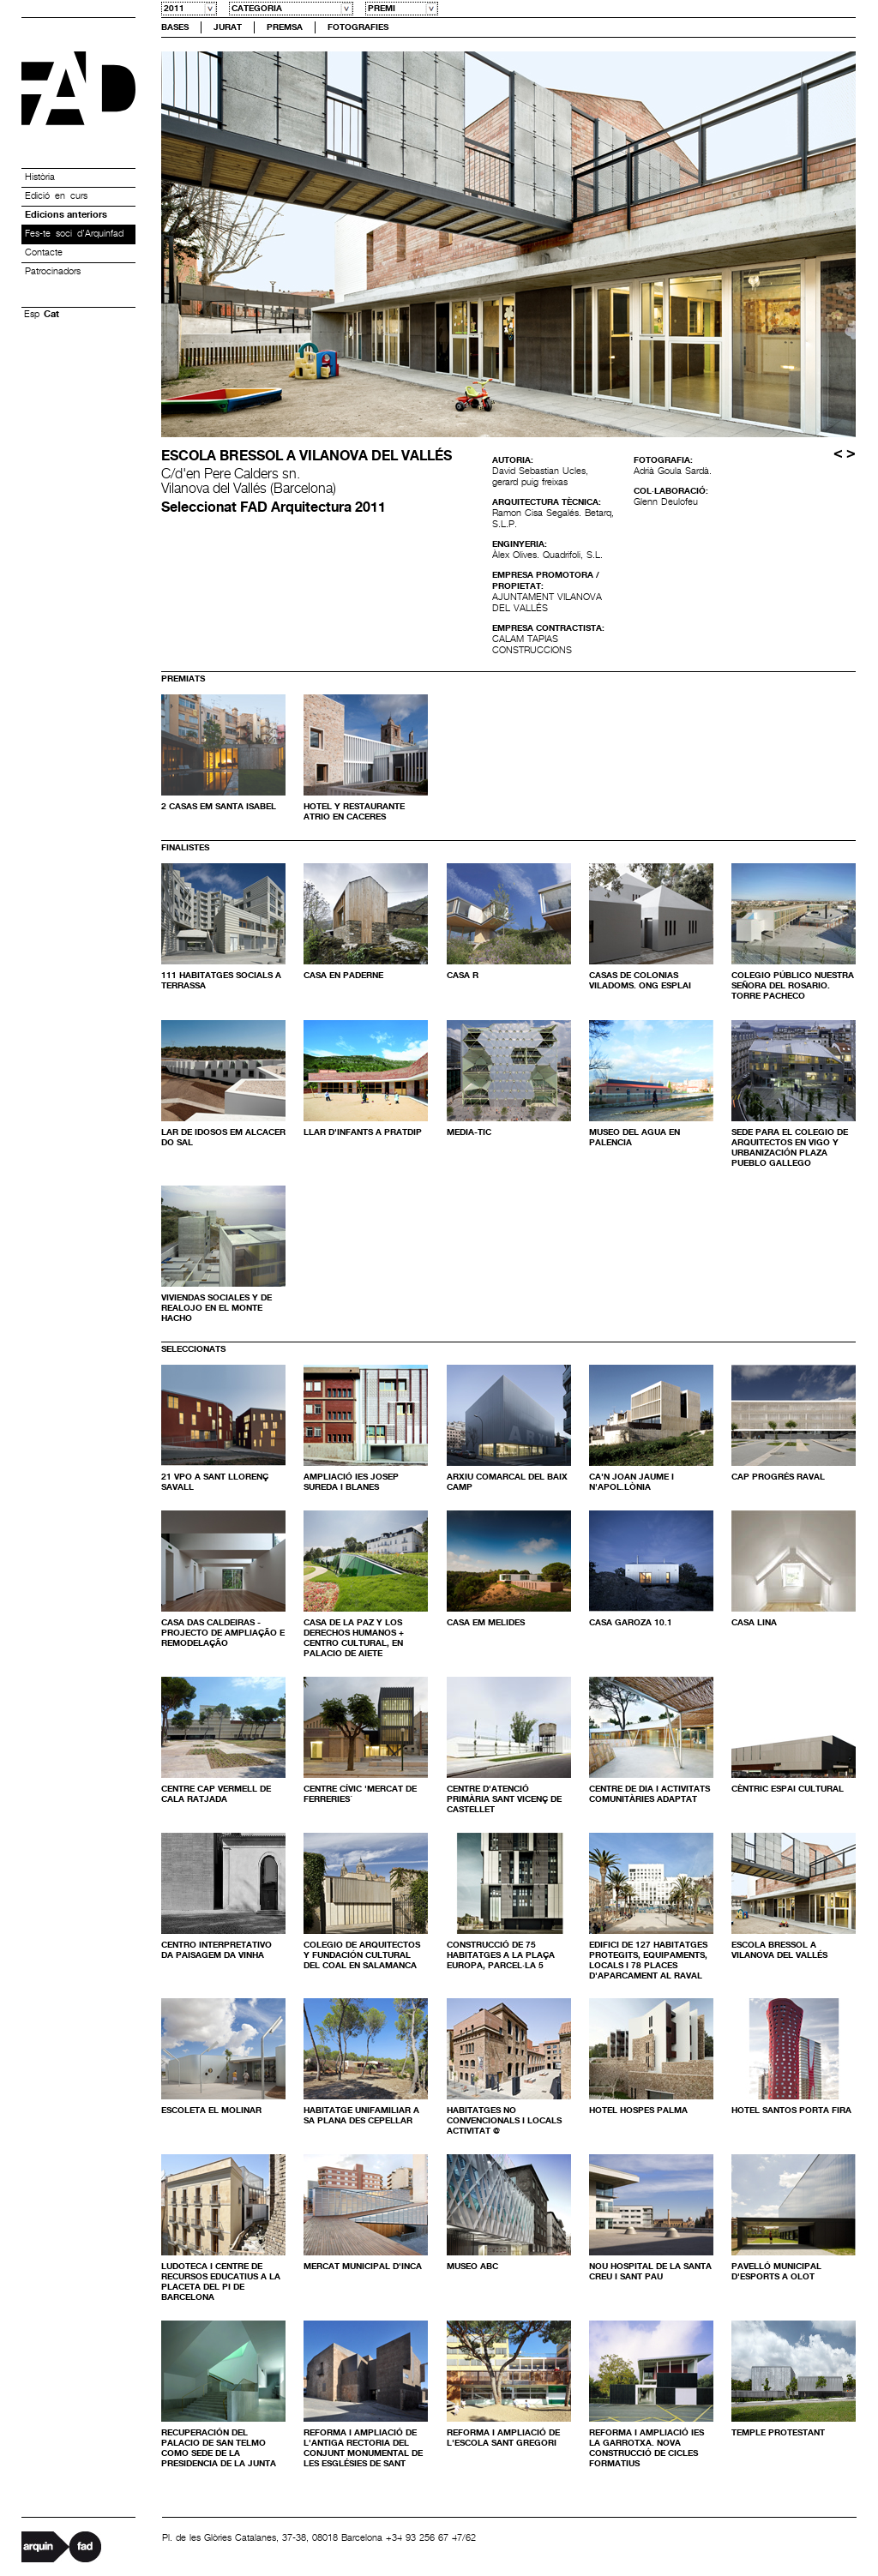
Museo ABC (472, 2266)
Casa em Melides (486, 1622)
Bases (175, 27)
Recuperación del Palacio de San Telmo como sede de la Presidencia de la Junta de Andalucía (218, 2453)
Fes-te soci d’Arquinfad (74, 234)
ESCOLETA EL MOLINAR (211, 2110)
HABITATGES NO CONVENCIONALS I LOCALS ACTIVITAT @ (504, 2120)
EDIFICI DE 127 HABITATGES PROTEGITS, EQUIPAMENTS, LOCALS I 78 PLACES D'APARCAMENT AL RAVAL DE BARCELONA (648, 1966)
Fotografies (358, 27)
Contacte (44, 253)
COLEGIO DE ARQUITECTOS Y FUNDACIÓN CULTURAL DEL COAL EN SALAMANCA (362, 1955)
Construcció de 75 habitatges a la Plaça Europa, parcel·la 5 (501, 1955)
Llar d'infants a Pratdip (363, 1132)
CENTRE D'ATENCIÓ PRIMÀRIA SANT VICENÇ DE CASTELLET (504, 1799)
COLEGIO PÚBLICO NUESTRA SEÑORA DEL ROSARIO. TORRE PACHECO (792, 985)
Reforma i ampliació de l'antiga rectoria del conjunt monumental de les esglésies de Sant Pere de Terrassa (363, 2453)
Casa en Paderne (343, 975)
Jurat (227, 27)
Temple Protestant (778, 2433)
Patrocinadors (53, 272)
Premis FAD (78, 88)
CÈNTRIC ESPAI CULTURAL (787, 1789)
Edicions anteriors (66, 215)
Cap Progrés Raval (778, 1477)
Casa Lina (754, 1622)
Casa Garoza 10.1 (630, 1622)
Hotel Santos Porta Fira (791, 2110)
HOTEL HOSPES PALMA (638, 2110)
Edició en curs (56, 196)
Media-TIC (469, 1132)
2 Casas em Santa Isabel (218, 806)
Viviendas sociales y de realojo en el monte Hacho (216, 1308)
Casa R (462, 975)
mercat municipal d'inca (363, 2266)
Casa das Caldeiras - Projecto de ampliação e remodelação (223, 1633)
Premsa (285, 27)
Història (40, 177)
